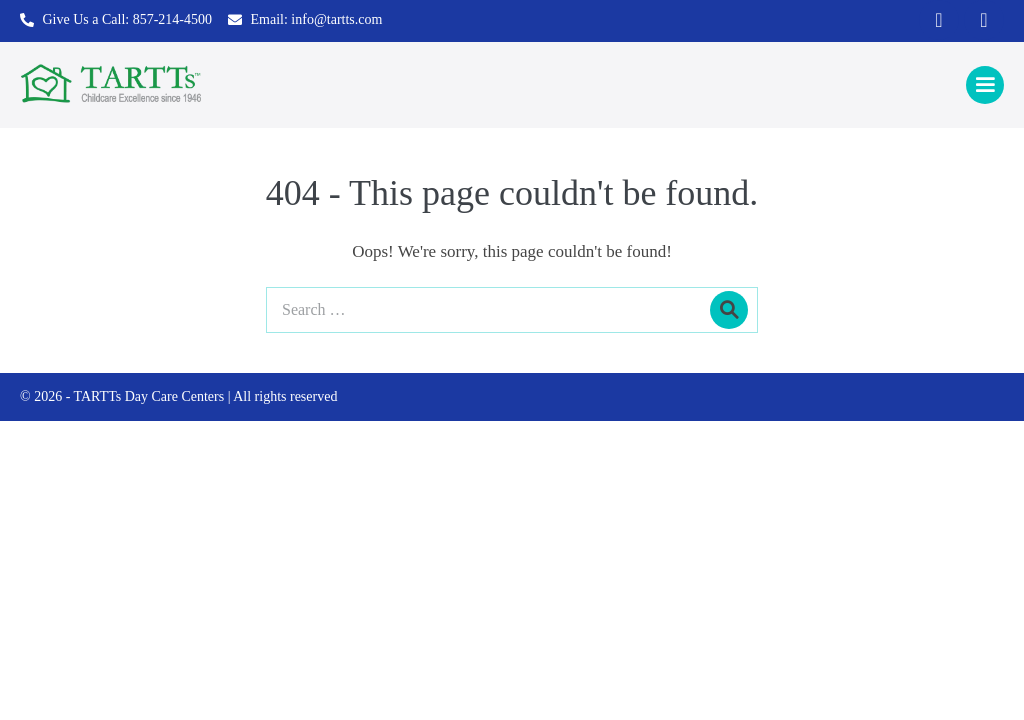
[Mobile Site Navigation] (985, 85)
